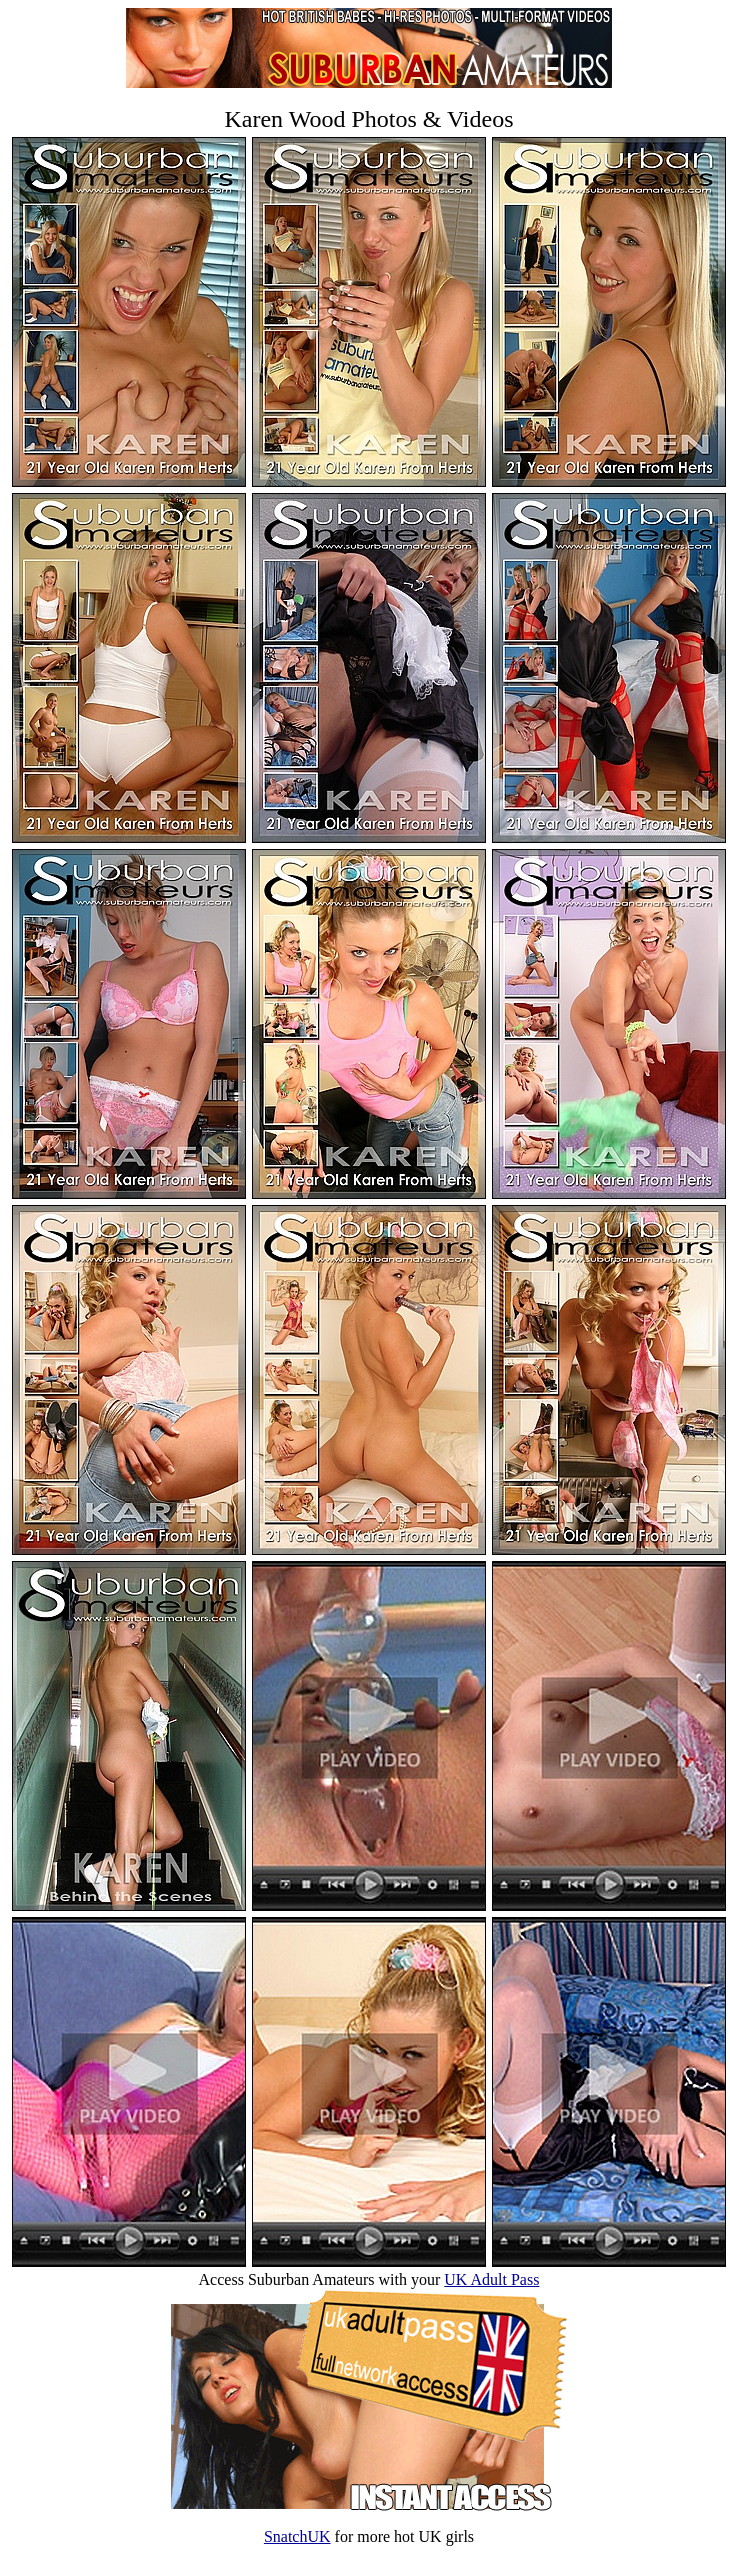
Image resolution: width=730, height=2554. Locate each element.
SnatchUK (297, 2536)
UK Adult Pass (491, 2279)
